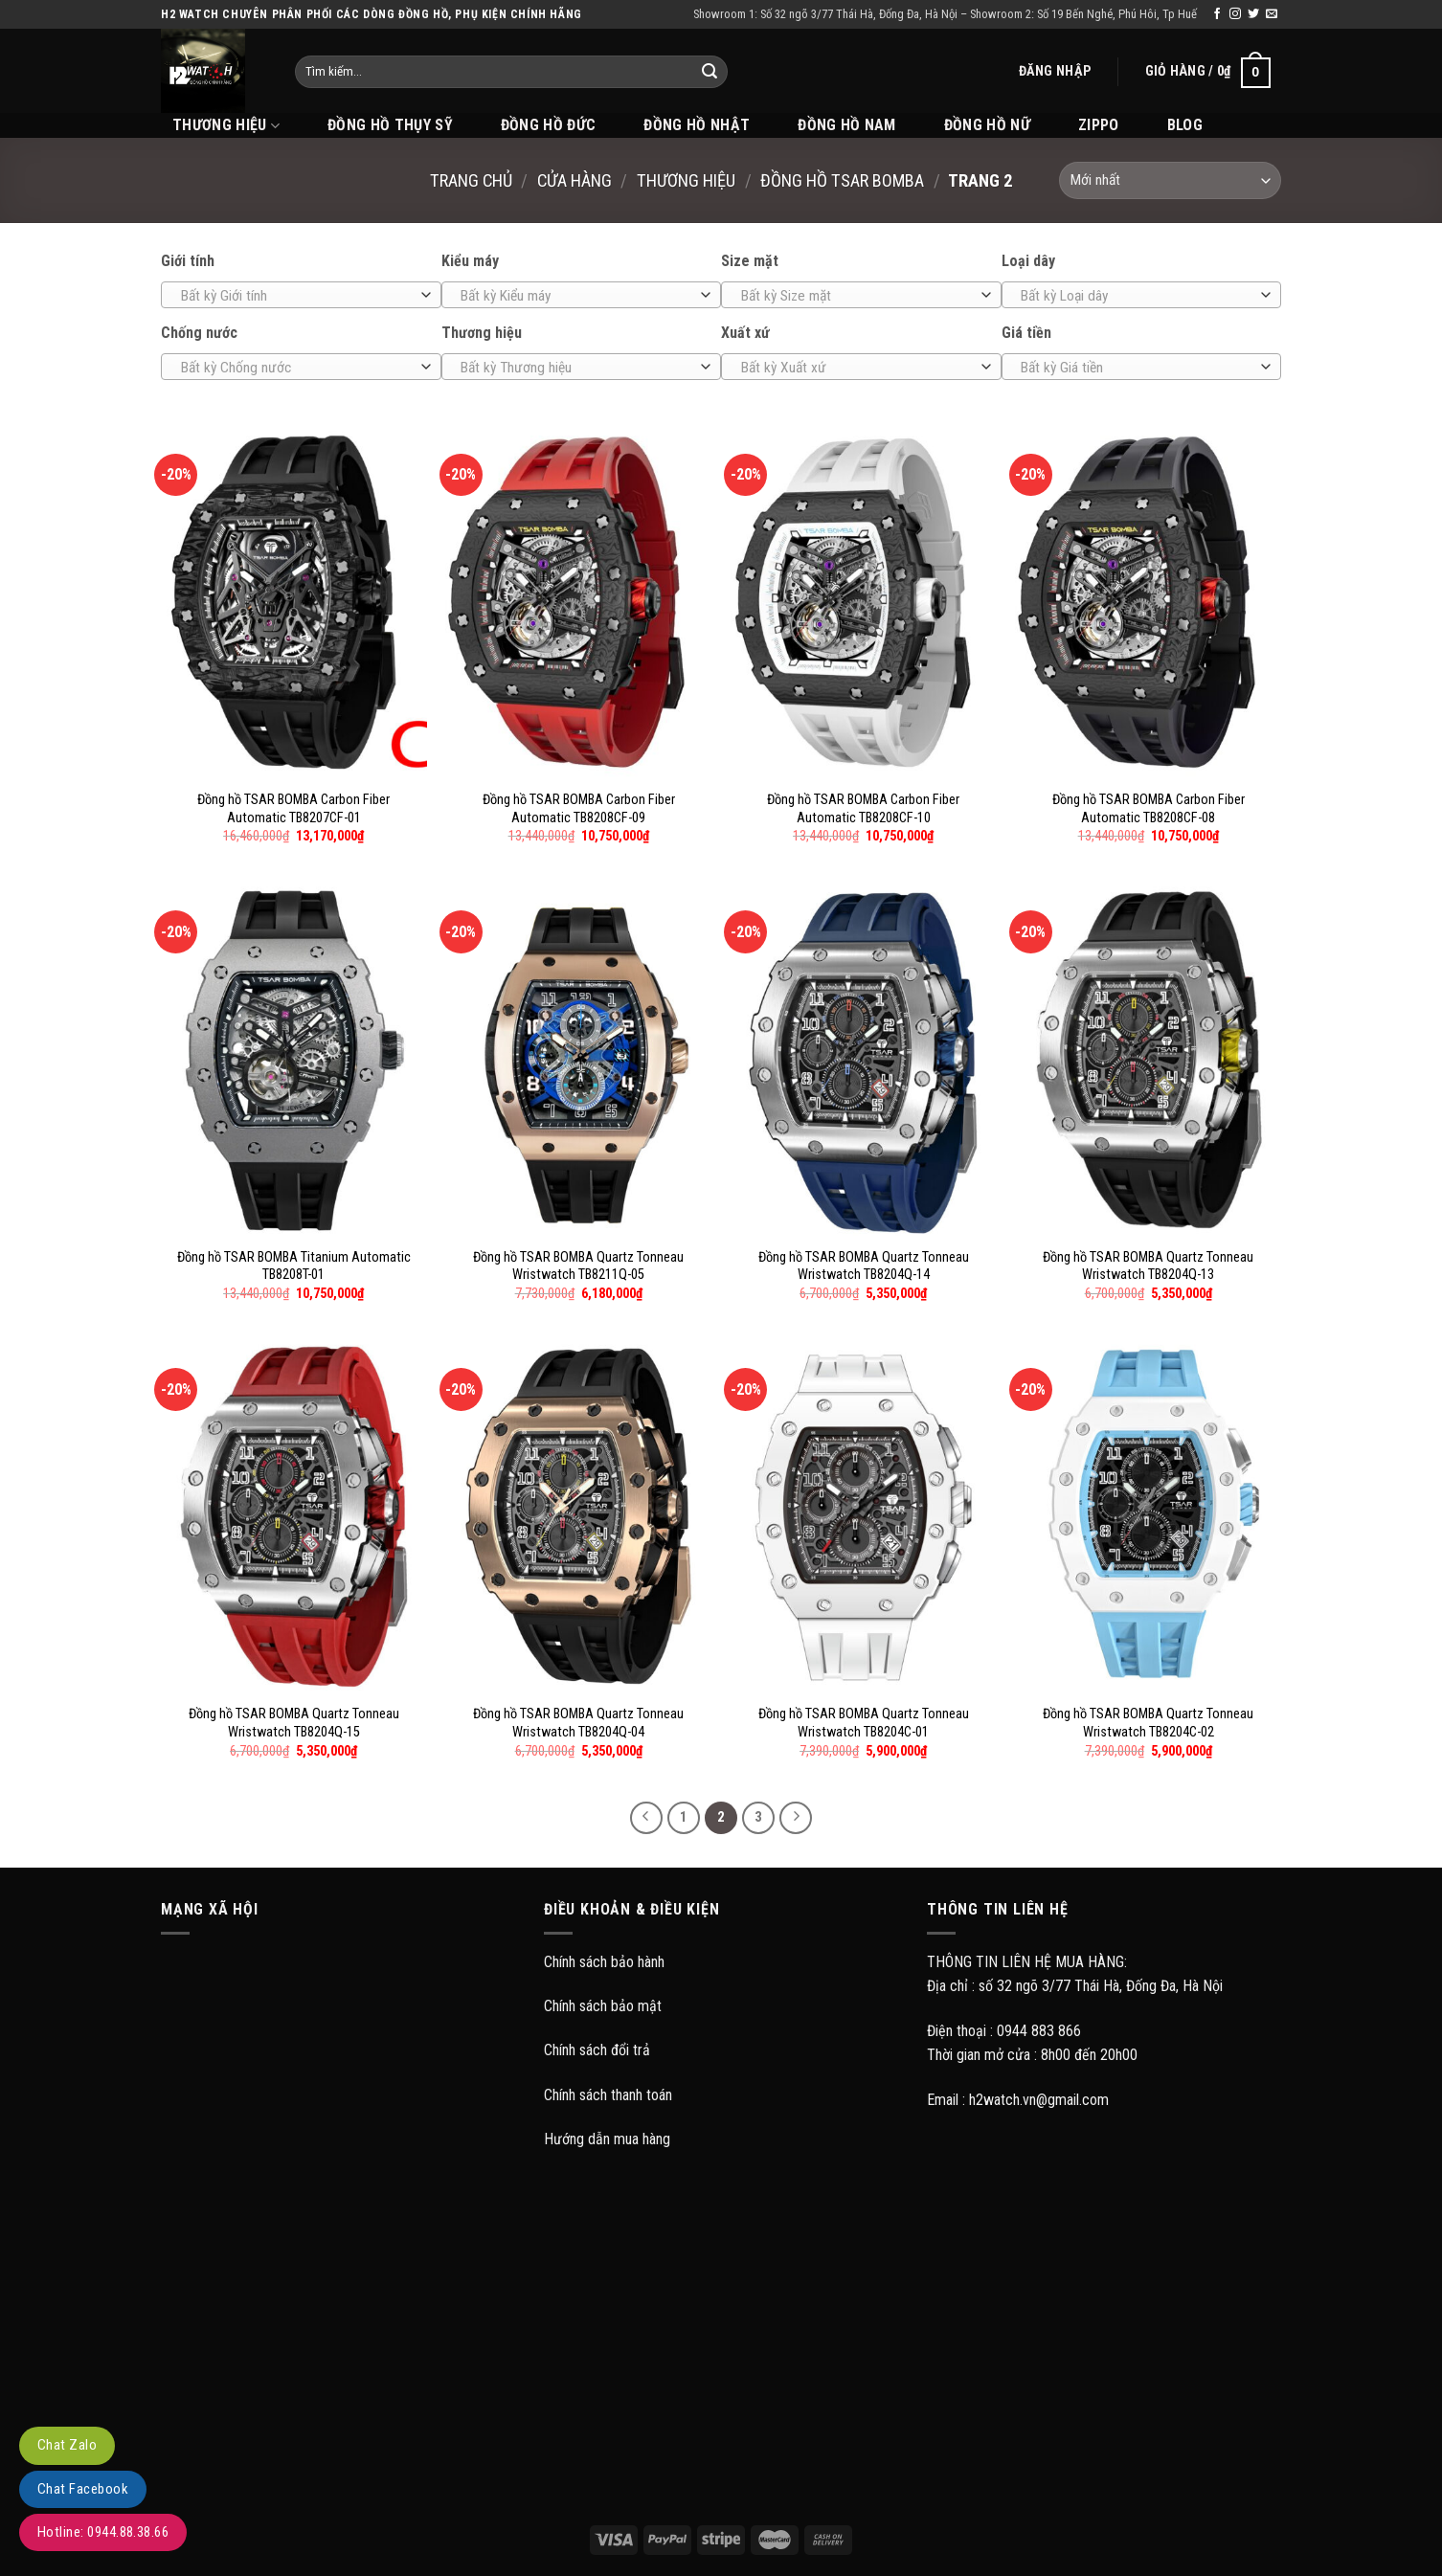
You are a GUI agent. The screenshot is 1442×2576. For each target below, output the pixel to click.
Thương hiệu (686, 180)
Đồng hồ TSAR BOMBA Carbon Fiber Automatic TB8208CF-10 (863, 809)
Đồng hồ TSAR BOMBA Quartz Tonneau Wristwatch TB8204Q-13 (1148, 1266)
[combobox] (301, 294)
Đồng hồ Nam (847, 125)
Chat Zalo (67, 2444)
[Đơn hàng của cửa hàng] (1170, 180)
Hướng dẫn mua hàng (607, 2139)
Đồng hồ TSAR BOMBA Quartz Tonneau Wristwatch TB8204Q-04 (578, 1723)
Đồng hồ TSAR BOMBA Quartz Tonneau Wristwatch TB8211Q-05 (578, 1266)
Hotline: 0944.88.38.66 (103, 2532)
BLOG (1185, 125)
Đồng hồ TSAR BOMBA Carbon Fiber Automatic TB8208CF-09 (579, 809)
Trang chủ (471, 180)
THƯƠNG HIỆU (226, 125)
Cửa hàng (574, 180)
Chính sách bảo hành (604, 1962)
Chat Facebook (82, 2489)
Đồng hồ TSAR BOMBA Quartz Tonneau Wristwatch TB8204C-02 (1148, 1723)
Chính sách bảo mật (603, 2006)
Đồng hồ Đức (549, 125)
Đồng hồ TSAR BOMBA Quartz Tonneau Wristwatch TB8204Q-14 (863, 1266)
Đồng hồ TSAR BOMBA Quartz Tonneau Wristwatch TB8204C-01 (863, 1723)
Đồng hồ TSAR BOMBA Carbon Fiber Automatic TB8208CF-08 (1148, 809)
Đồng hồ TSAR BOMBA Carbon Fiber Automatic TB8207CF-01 (293, 809)
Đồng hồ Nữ (987, 125)
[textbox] (296, 295)
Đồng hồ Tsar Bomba (842, 180)
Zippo (1098, 125)
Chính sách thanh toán (608, 2095)
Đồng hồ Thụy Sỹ (390, 125)
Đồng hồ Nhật (696, 125)
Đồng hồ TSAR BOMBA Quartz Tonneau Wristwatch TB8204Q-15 (294, 1723)
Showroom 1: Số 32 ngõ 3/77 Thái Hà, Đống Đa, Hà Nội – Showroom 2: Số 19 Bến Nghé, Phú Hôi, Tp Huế (945, 14)
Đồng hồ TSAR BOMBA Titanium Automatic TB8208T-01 (294, 1266)
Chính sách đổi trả (597, 2050)
